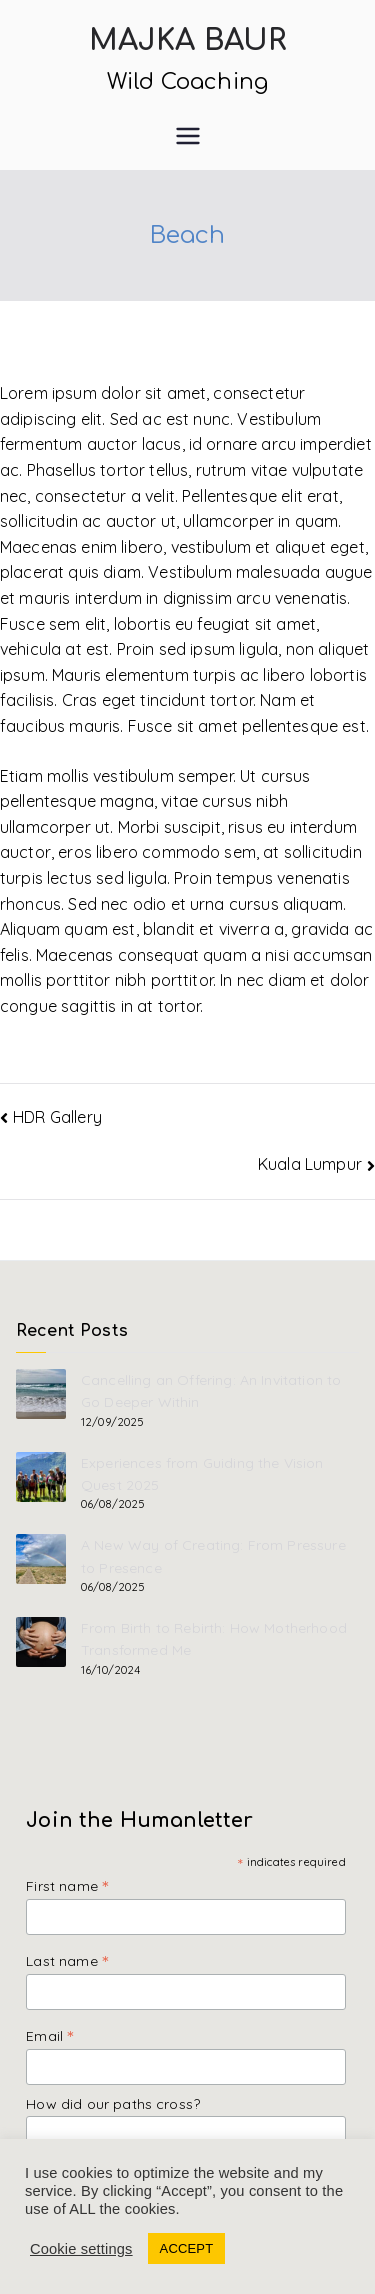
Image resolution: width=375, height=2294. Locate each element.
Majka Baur (188, 41)
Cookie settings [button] (81, 2249)
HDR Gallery (57, 1117)
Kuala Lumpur (310, 1164)
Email (49, 2035)
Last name (67, 1960)
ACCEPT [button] (187, 2248)
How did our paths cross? (113, 2104)
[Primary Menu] (188, 136)
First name (67, 1885)
